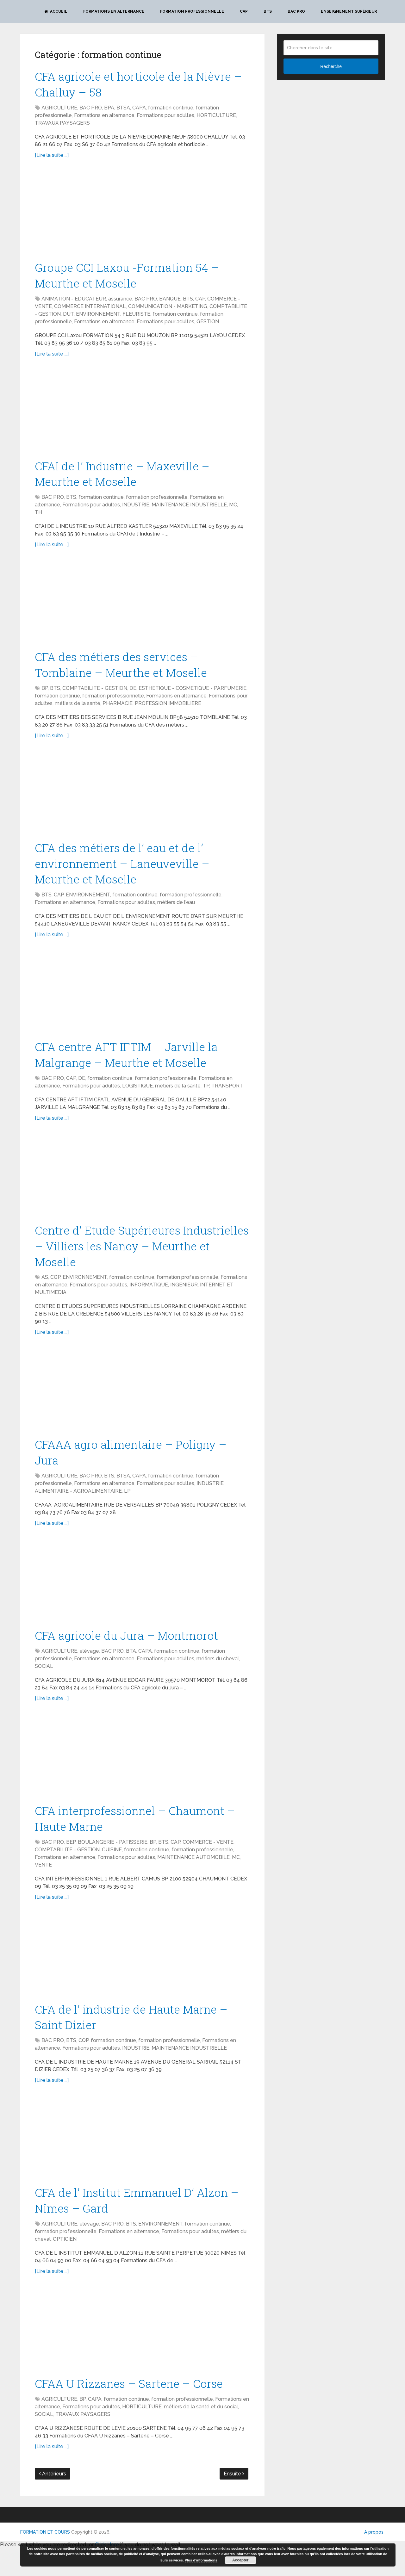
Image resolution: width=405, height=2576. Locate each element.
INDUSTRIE (135, 511)
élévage (89, 1671)
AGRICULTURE (59, 110)
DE (132, 697)
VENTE (43, 1887)
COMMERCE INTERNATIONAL (90, 310)
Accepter (240, 2560)
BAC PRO (296, 11)
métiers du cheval (217, 1679)
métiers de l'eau (176, 914)
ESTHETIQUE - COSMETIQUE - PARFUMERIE (192, 697)
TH (38, 519)
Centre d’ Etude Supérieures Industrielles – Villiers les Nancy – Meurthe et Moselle (130, 1261)
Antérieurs (52, 2501)
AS (44, 1294)
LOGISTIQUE (137, 1100)
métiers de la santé (77, 712)
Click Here (107, 2572)
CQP (55, 1294)
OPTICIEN (65, 2266)
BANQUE (170, 303)
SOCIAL (44, 1686)
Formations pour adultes (165, 118)
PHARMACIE (118, 712)
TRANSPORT (227, 1100)
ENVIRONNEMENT (98, 318)
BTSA (123, 110)
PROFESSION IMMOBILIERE (168, 712)
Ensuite (234, 2501)
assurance (120, 303)
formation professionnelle (157, 503)
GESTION (207, 326)
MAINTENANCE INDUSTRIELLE (189, 511)
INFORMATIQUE (148, 1302)
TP (206, 1100)
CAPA (139, 110)
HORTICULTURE (216, 118)
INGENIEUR (184, 1302)
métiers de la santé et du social (201, 2434)
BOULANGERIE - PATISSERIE (112, 1864)
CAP (244, 11)
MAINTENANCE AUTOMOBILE (193, 1879)
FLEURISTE (136, 318)
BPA (109, 110)
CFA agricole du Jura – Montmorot (132, 1655)
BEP (71, 1864)
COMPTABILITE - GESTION (94, 697)
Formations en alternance (113, 11)
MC (233, 511)
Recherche (331, 66)
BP (44, 697)
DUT (68, 318)
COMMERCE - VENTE (208, 1864)
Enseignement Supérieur (349, 11)
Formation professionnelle (192, 11)
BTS (268, 11)
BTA (131, 1671)
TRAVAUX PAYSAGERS (62, 125)
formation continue (170, 110)
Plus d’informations (201, 2560)
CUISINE (112, 1872)
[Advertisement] (142, 215)
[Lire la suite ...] (52, 157)
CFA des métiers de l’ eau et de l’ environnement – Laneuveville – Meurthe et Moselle (127, 873)
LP (127, 1510)
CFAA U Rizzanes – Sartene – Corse (134, 2410)
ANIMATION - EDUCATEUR (73, 303)
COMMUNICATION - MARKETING (167, 310)
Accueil (55, 11)
